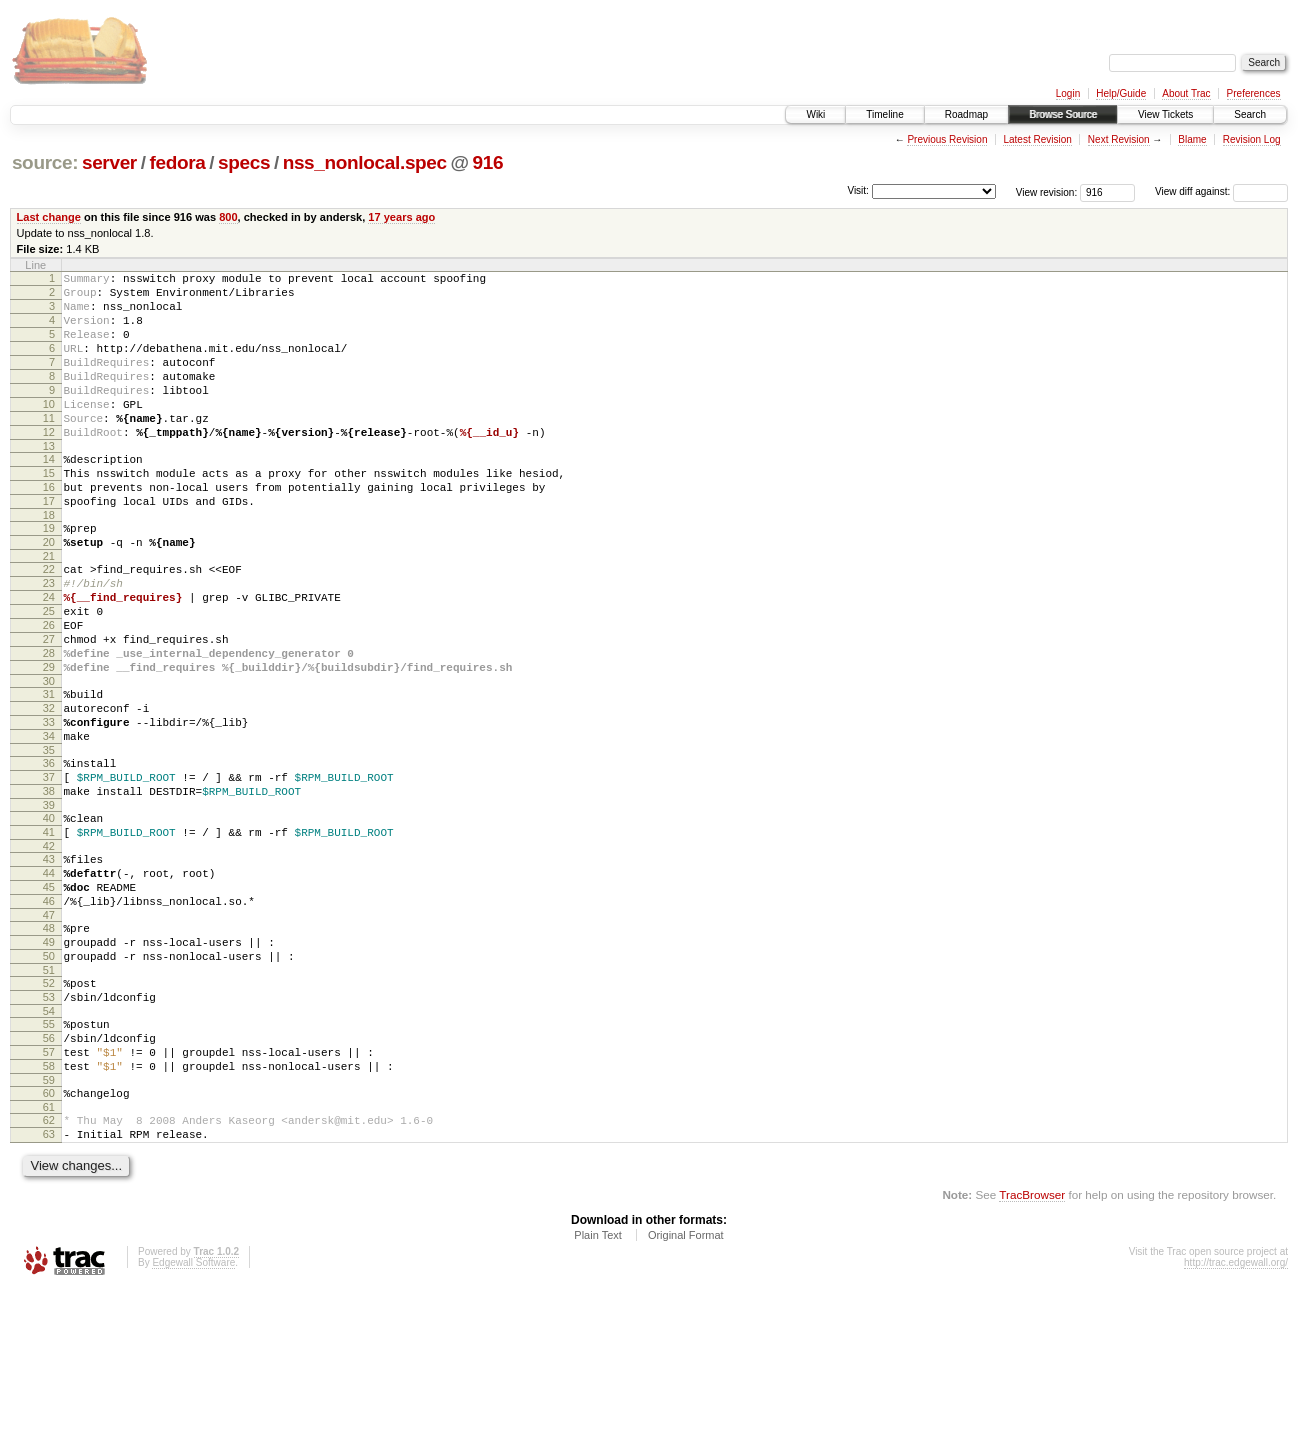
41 (49, 934)
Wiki (815, 114)
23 (49, 640)
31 (49, 772)
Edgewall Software (193, 1415)
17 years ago (401, 217)
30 (49, 759)
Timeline (884, 114)
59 (49, 1224)
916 (488, 162)
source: (45, 162)
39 (49, 904)
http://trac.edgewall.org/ (1236, 1415)
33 (49, 806)
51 (49, 1096)
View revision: (1047, 191)
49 (49, 1062)
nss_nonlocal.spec (365, 162)
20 (49, 593)
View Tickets (1165, 114)
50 (49, 1079)
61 (49, 1254)
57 (49, 1190)
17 (49, 546)
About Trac (1186, 93)
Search (1250, 114)
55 (49, 1156)
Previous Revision (947, 139)
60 (49, 1237)
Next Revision (1119, 139)
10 (49, 431)
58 (49, 1207)
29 (49, 742)
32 (49, 789)
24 (49, 657)
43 (49, 964)
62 (49, 1267)
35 (49, 840)
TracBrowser (1032, 1347)
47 (49, 1032)
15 (49, 512)
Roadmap (966, 114)
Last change (49, 217)
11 (49, 448)
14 (49, 495)
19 (49, 576)
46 (49, 1015)
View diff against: (1221, 191)
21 (49, 610)
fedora (177, 162)
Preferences (1254, 93)
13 (49, 482)
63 (49, 1284)
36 (49, 853)
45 (49, 998)
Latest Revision (1037, 139)
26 (49, 691)
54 (49, 1143)
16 (49, 529)
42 (49, 951)
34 (49, 823)
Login (1068, 93)
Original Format (686, 1388)
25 (49, 674)
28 (49, 725)
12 (49, 465)
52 (49, 1109)
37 (49, 870)
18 (49, 563)
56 (49, 1173)
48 (49, 1045)
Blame (1192, 139)
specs (244, 162)
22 (49, 623)
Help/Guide (1121, 93)
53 (49, 1126)
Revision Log (1252, 139)
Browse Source (1063, 114)
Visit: (858, 190)
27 (49, 708)
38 (49, 887)
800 (228, 217)
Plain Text (598, 1388)
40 (49, 917)
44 (49, 981)
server (109, 162)
